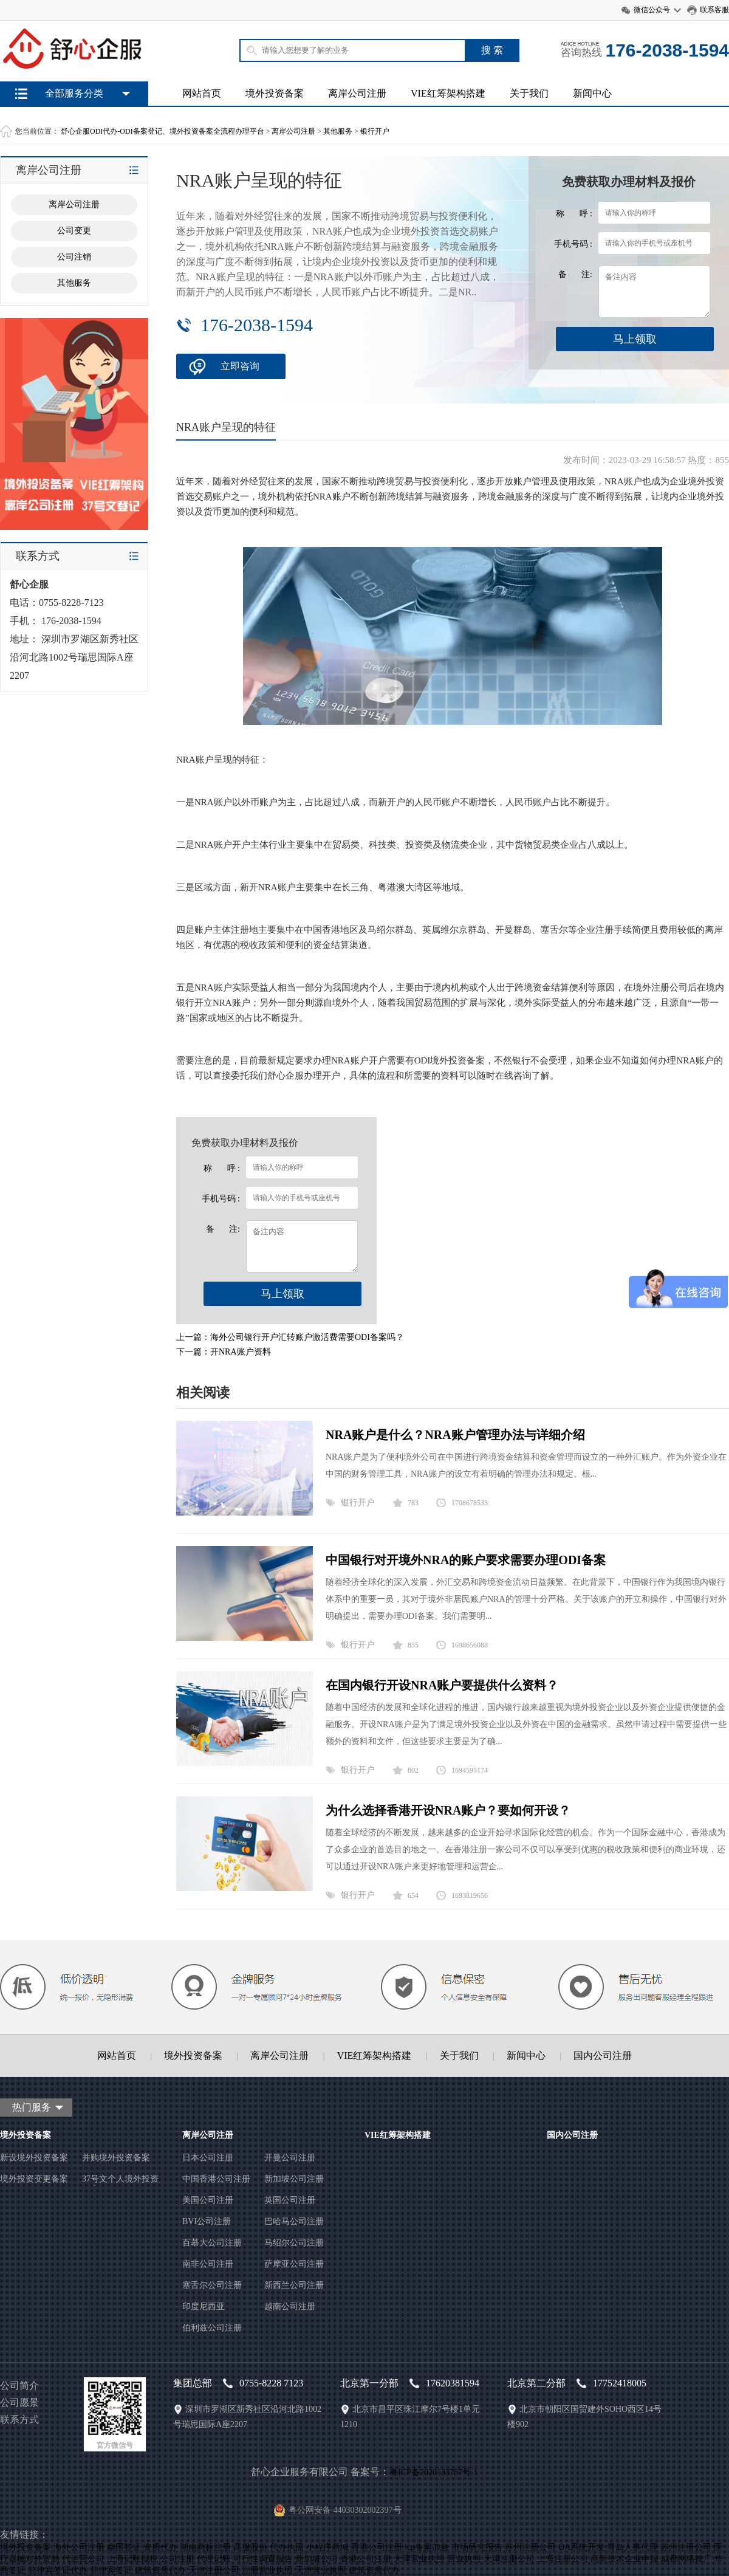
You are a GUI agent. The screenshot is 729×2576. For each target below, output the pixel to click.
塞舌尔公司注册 (212, 2285)
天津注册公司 (509, 2558)
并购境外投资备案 (116, 2157)
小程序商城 (327, 2547)
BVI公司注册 (206, 2221)
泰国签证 (124, 2547)
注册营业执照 (267, 2570)
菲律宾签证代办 (57, 2570)
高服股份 (250, 2547)
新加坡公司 (316, 2558)
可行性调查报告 (263, 2558)
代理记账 (214, 2558)
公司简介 (19, 2385)
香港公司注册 (376, 2547)
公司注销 (74, 256)
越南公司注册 (289, 2306)
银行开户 (374, 131)
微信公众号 (652, 9)
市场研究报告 (476, 2547)
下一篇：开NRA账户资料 (223, 1351)
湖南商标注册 (205, 2547)
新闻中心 (592, 93)
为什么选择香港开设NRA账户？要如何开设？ (448, 1810)
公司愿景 (19, 2402)
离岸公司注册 (357, 93)
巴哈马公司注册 (294, 2221)
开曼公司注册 (289, 2157)
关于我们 (529, 93)
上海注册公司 (562, 2558)
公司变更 (74, 230)
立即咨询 (240, 366)
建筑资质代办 (160, 2570)
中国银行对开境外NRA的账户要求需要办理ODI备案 (466, 1560)
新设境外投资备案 (34, 2157)
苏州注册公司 (530, 2547)
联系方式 (19, 2419)
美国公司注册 (207, 2200)
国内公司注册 (602, 2055)
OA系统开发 (581, 2547)
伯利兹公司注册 (212, 2327)
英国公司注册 (289, 2200)
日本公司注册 (207, 2157)
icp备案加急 (427, 2547)
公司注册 (177, 2558)
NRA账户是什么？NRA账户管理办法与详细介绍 (455, 1434)
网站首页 (201, 93)
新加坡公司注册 (294, 2178)
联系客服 (714, 9)
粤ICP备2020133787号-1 (433, 2472)
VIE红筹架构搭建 (448, 93)
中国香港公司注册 (216, 2178)
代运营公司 (83, 2558)
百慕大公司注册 (212, 2242)
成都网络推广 (686, 2558)
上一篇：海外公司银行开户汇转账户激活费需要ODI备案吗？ (290, 1337)
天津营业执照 (419, 2558)
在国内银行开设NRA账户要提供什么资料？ (442, 1685)
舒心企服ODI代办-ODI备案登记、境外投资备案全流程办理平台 (162, 131)
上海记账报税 (132, 2558)
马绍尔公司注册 (294, 2242)
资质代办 (160, 2547)
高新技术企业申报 (624, 2558)
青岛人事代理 (632, 2547)
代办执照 (287, 2547)
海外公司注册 (78, 2547)
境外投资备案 (274, 93)
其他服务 (337, 131)
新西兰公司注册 (294, 2285)
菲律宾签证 (111, 2570)
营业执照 (464, 2558)
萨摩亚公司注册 (294, 2264)
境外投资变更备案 (34, 2178)
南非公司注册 (207, 2264)
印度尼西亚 (203, 2306)
